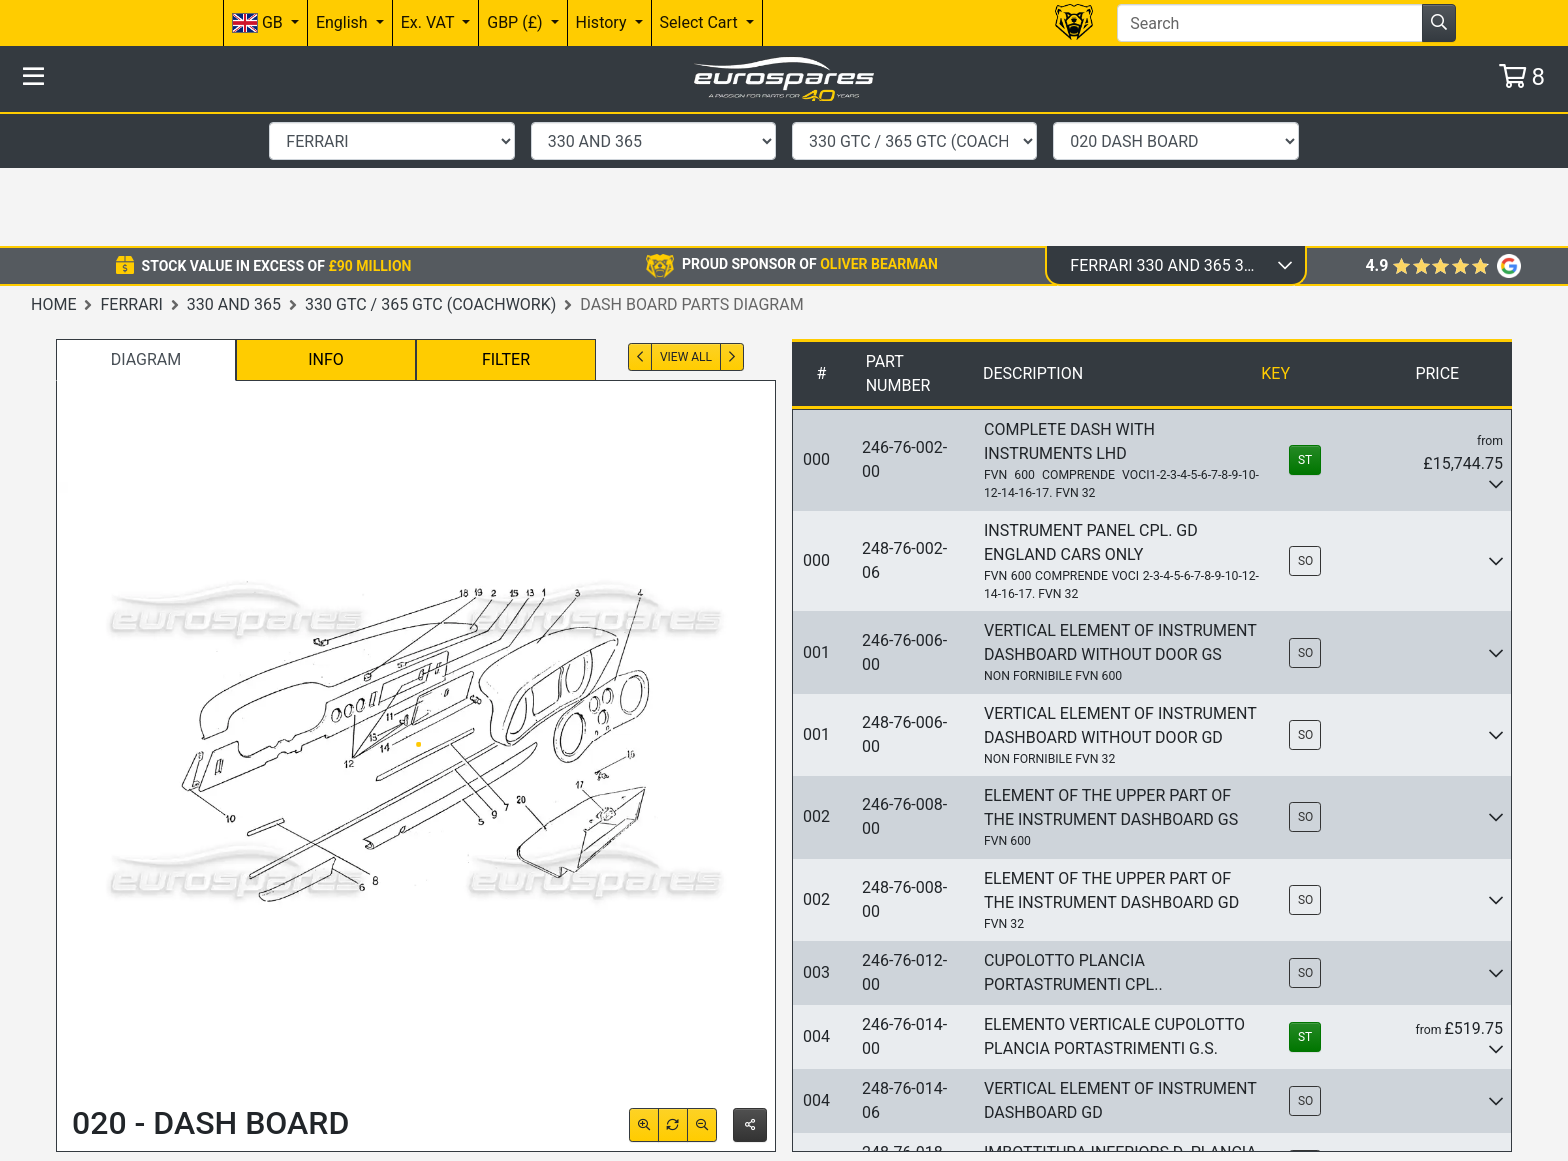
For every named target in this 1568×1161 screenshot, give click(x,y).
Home (53, 169)
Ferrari (131, 169)
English (344, 22)
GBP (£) (516, 22)
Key (1275, 239)
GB (259, 23)
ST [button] (1305, 326)
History (603, 22)
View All (686, 223)
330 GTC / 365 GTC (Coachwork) (430, 169)
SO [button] (1305, 427)
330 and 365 (234, 169)
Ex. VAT (429, 22)
